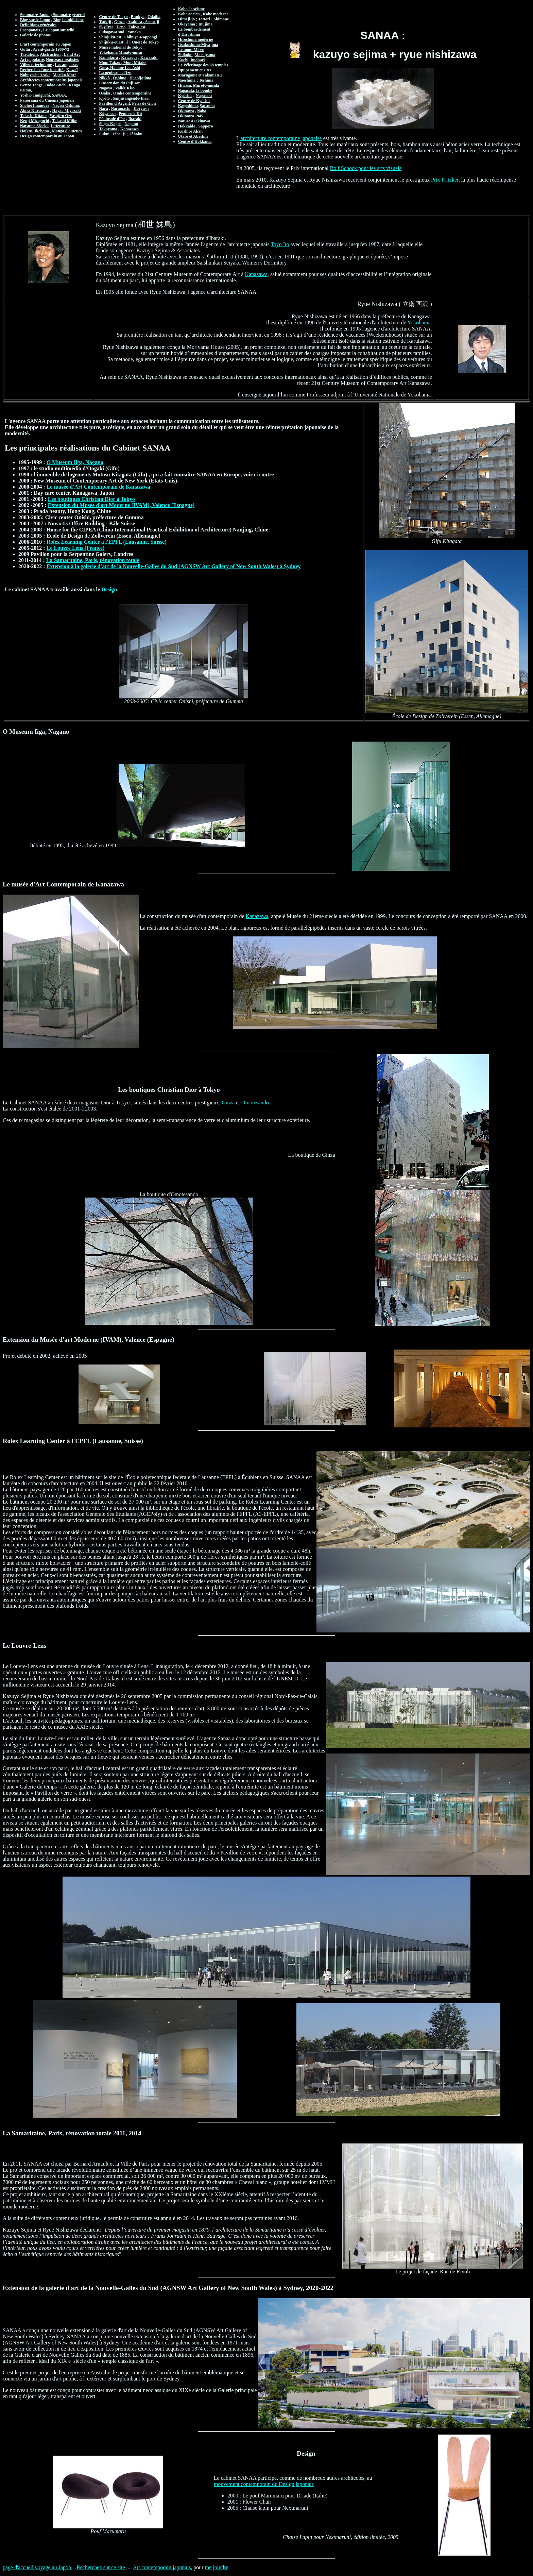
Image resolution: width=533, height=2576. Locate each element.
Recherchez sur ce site (100, 2567)
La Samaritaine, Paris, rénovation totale (92, 560)
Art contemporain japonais (162, 2567)
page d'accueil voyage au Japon (37, 2567)
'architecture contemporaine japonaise (281, 138)
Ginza (228, 1102)
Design (109, 589)
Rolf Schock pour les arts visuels (365, 168)
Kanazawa (256, 274)
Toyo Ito (280, 244)
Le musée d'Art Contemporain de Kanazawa (98, 487)
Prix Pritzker (445, 180)
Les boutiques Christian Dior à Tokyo (91, 499)
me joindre (216, 2567)
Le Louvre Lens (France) (76, 548)
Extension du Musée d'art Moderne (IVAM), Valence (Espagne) (121, 505)
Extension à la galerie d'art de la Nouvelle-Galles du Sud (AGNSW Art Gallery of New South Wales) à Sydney (174, 566)
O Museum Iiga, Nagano (75, 462)
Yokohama (419, 322)
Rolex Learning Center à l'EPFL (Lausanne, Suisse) (107, 542)
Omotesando (255, 1102)
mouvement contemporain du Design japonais (264, 2484)
